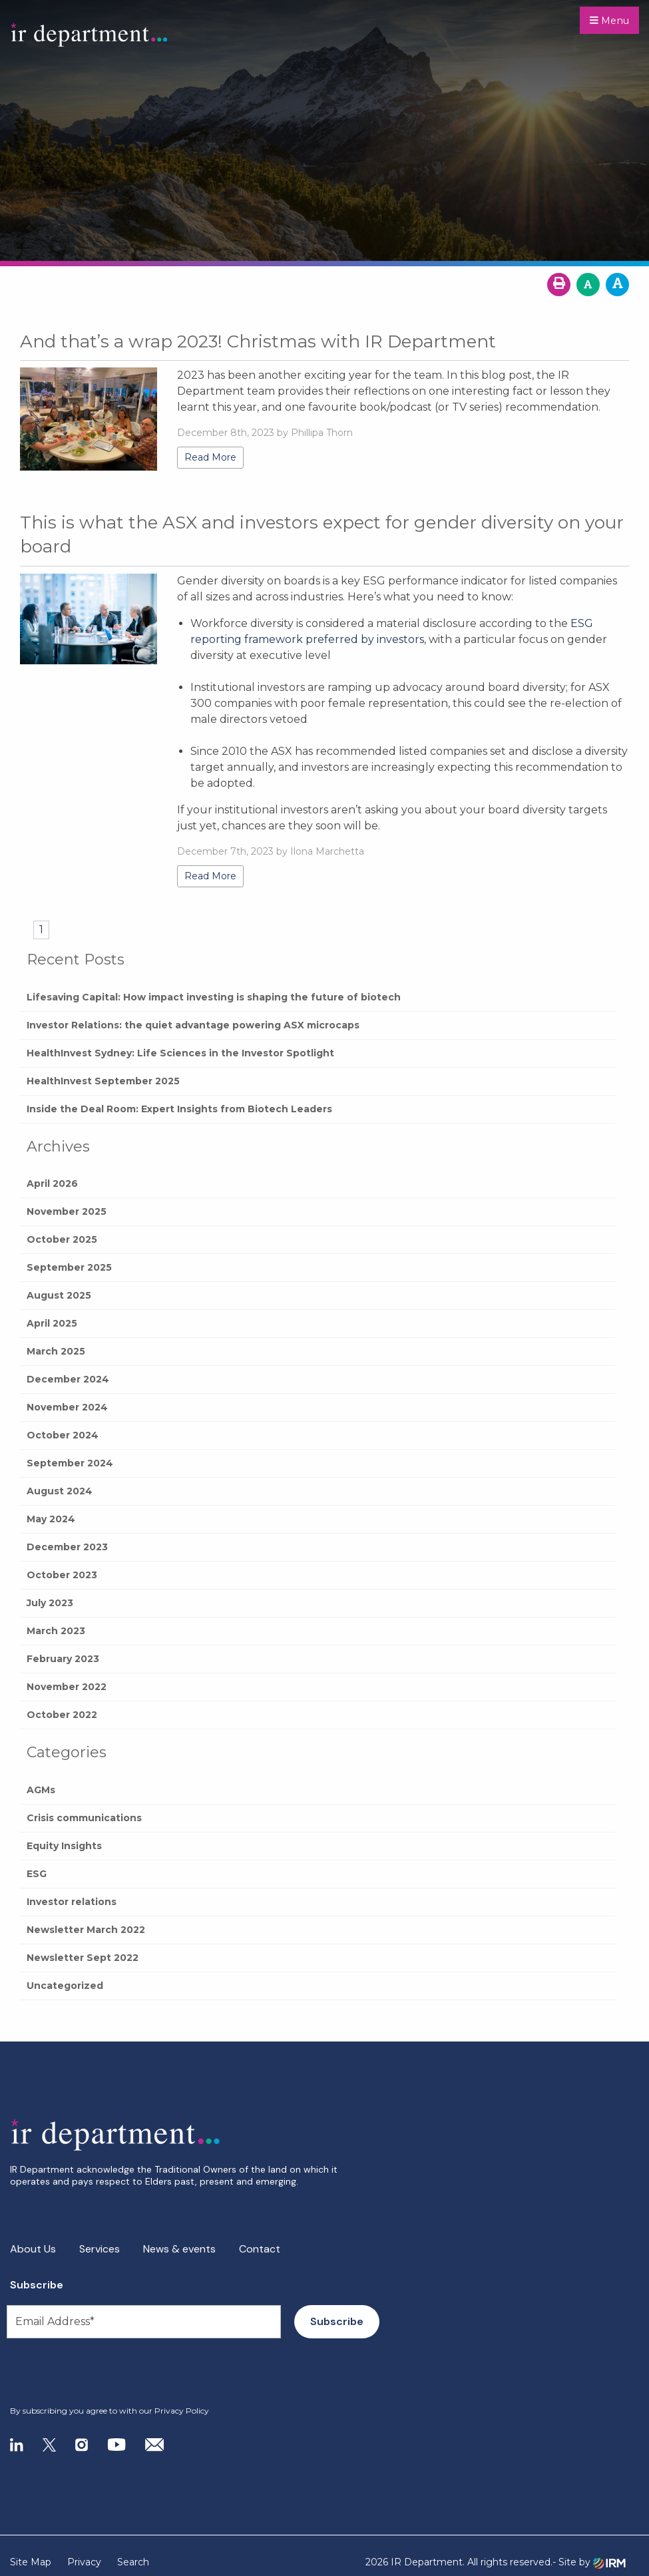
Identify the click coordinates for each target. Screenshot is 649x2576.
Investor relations (71, 1902)
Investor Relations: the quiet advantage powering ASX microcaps (193, 1025)
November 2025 (67, 1211)
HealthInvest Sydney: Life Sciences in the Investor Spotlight (180, 1053)
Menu (609, 21)
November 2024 (67, 1407)
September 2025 (69, 1267)
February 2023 (63, 1659)
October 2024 (63, 1435)
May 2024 (51, 1519)
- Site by (589, 2562)
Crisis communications (84, 1818)
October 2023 (62, 1575)
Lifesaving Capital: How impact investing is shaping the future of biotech (214, 997)
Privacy (84, 2562)
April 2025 (52, 1323)
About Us (33, 2249)
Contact (259, 2249)
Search (133, 2562)
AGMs (41, 1790)
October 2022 (62, 1715)
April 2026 (52, 1183)
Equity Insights (64, 1846)
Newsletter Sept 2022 (82, 1958)
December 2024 (68, 1379)
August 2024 (60, 1491)
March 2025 (56, 1351)
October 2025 (62, 1239)
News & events (179, 2249)
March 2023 (56, 1631)
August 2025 (59, 1295)
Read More (210, 457)
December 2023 (67, 1547)
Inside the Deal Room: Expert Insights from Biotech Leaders (179, 1109)
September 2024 (70, 1463)
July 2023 (50, 1603)
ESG (37, 1874)
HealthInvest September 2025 (103, 1081)
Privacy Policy (181, 2411)
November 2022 (67, 1687)
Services (99, 2249)
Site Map (30, 2562)
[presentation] (91, 2372)
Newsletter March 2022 (86, 1930)
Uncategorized (65, 1986)
